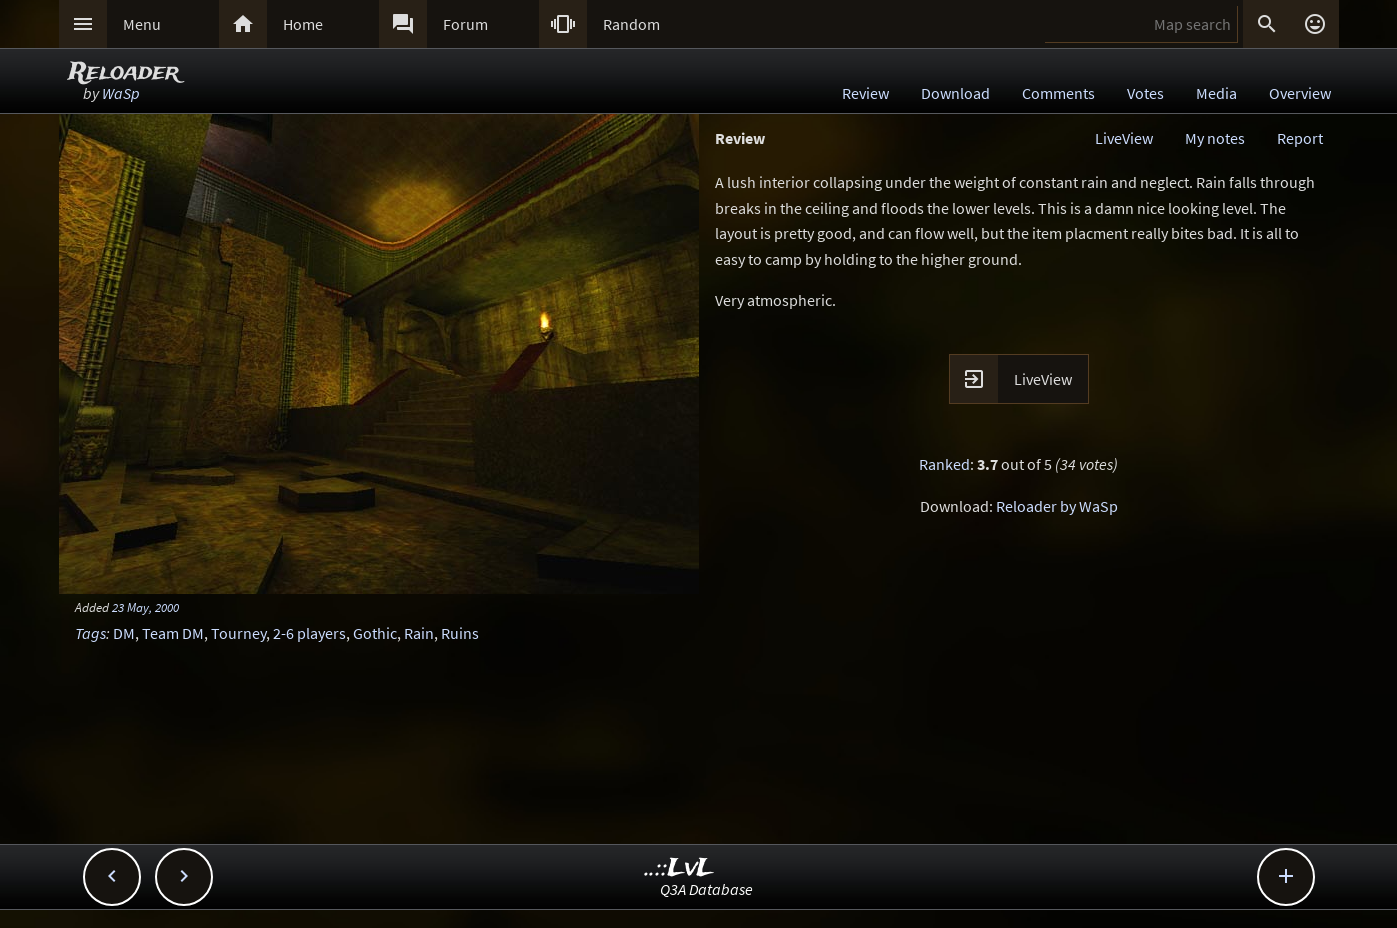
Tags (90, 633)
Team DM (173, 633)
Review (865, 93)
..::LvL (679, 868)
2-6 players (309, 633)
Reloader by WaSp (1057, 506)
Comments (1058, 93)
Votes (1145, 93)
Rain (419, 633)
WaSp (121, 93)
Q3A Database (706, 889)
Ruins (460, 633)
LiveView (1124, 138)
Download (955, 93)
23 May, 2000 (145, 607)
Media (1216, 93)
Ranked (944, 464)
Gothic (375, 633)
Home (303, 24)
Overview (1300, 93)
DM (124, 633)
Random (631, 24)
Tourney (238, 633)
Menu (142, 24)
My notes (1215, 138)
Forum (465, 24)
